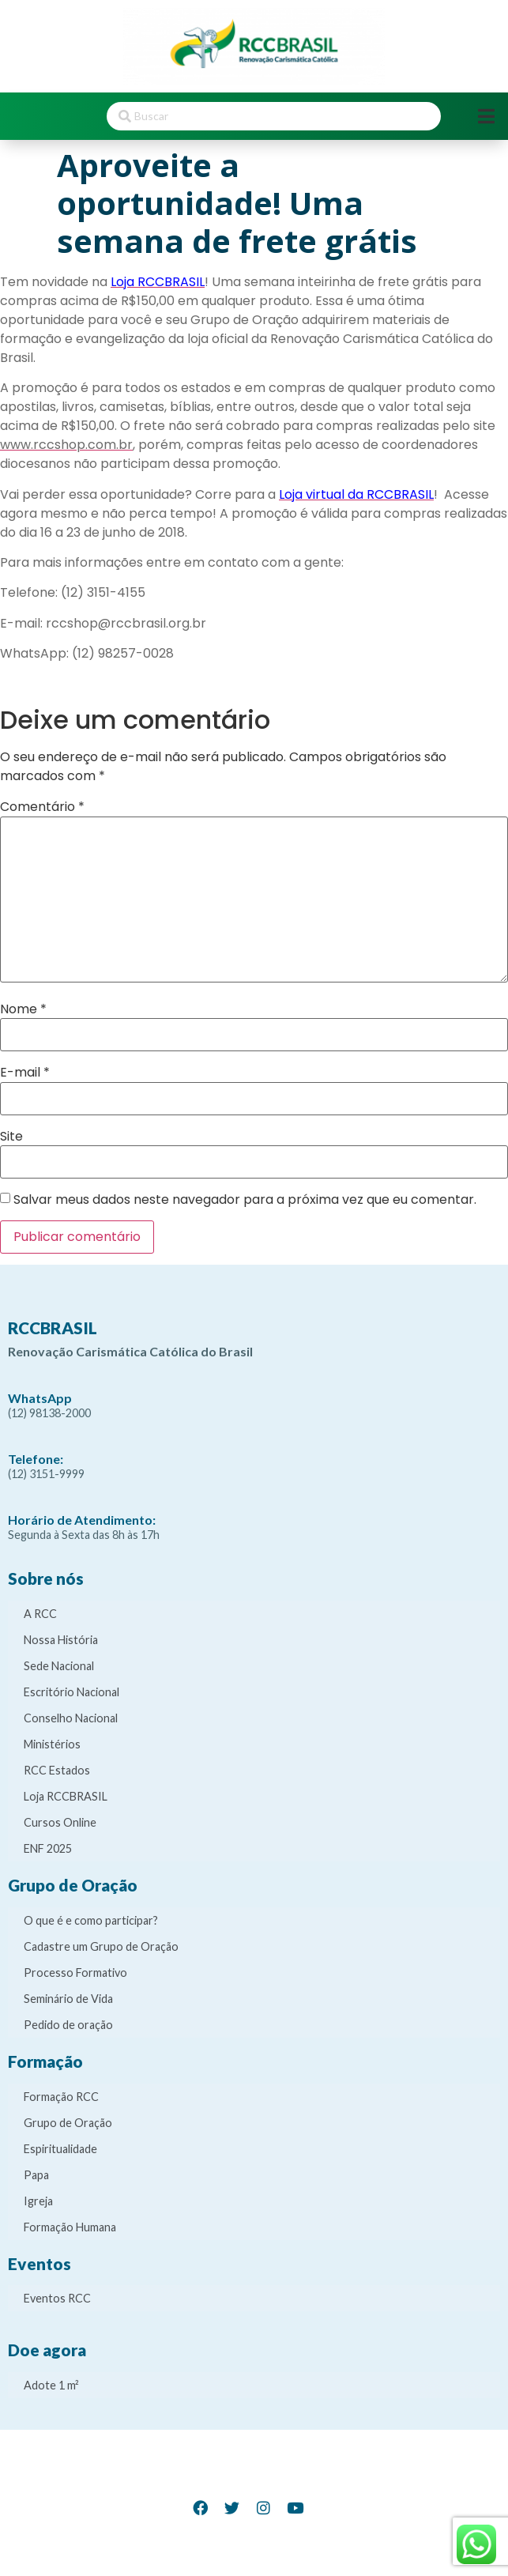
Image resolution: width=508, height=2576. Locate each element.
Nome (23, 1009)
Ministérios (52, 1744)
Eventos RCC (57, 2298)
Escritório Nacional (71, 1692)
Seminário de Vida (68, 1998)
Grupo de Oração (68, 2122)
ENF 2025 (48, 1848)
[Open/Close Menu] (486, 116)
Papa (36, 2175)
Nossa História (61, 1639)
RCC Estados (57, 1770)
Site (11, 1136)
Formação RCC (61, 2096)
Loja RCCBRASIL (65, 1796)
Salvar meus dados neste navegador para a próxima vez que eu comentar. (244, 1200)
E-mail (25, 1072)
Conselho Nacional (71, 1718)
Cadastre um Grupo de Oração (101, 1946)
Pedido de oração (68, 2024)
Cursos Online (60, 1822)
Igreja (38, 2201)
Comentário (42, 807)
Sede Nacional (59, 1666)
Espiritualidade (60, 2148)
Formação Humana (70, 2227)
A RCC (40, 1613)
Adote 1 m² (51, 2385)
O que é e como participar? (91, 1920)
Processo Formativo (75, 1972)
